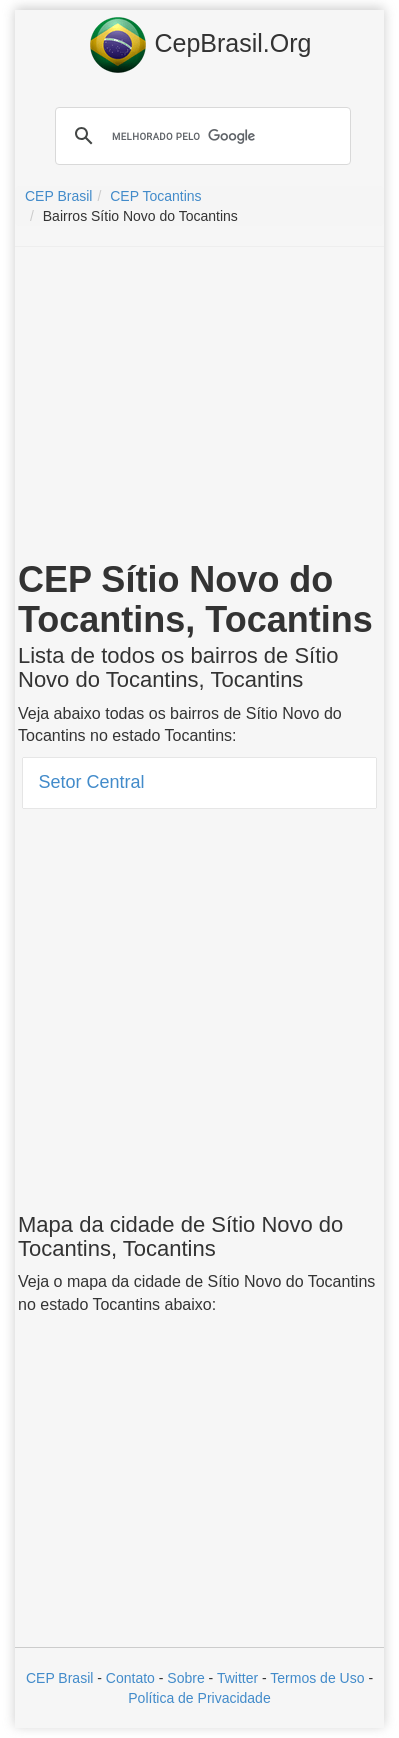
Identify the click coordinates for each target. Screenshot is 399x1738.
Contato (130, 1678)
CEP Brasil (59, 1678)
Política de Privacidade (199, 1698)
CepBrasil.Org (200, 45)
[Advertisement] (200, 407)
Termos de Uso (317, 1678)
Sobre (185, 1678)
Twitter (237, 1678)
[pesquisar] (200, 136)
